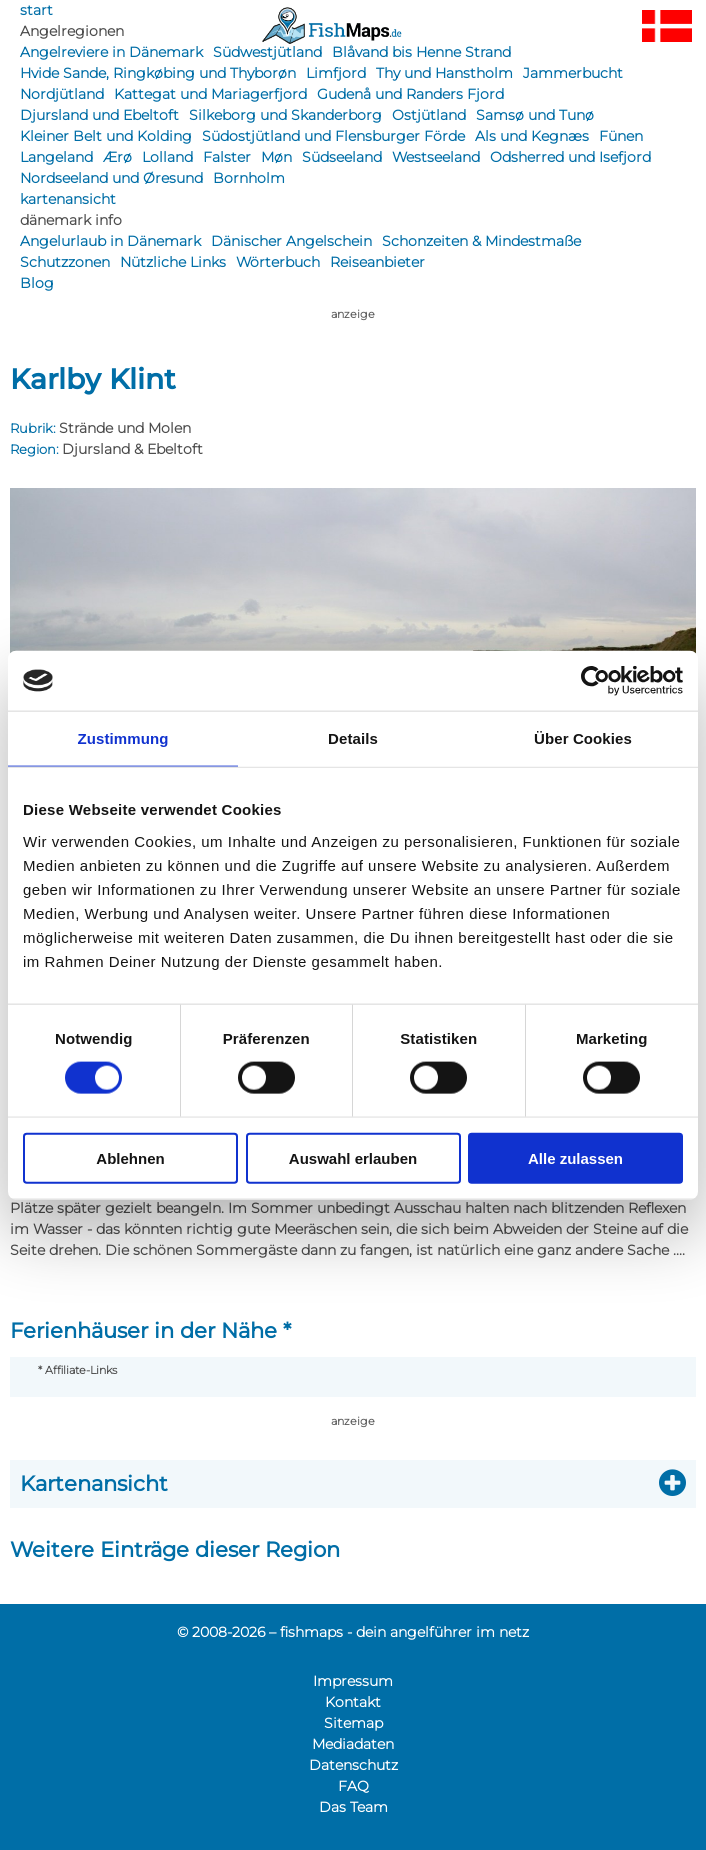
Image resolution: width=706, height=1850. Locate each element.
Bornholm (249, 178)
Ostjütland (429, 115)
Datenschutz (353, 1765)
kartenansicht (68, 199)
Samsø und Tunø (535, 115)
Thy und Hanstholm (444, 73)
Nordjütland (62, 94)
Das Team (353, 1807)
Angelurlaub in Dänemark (110, 241)
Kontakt (353, 1702)
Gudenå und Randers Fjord (410, 94)
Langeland (56, 157)
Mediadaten (353, 1744)
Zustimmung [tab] (123, 738)
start (36, 10)
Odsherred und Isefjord (570, 157)
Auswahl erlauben (353, 1157)
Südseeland (342, 157)
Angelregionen (72, 31)
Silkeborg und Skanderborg (285, 115)
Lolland (167, 157)
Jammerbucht (573, 73)
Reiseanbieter (377, 262)
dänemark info (71, 220)
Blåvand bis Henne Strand (421, 52)
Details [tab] (353, 738)
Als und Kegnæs (532, 136)
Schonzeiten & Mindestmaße (481, 241)
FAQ (353, 1786)
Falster (227, 157)
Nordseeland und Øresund (111, 178)
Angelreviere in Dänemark (111, 52)
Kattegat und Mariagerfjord (210, 94)
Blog (37, 283)
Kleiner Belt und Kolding (106, 136)
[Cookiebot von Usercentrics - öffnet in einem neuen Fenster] (595, 681)
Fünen (621, 136)
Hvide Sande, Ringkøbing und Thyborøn (158, 73)
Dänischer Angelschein (291, 241)
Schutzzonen (65, 262)
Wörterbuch (278, 262)
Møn (276, 157)
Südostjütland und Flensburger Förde (333, 136)
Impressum (353, 1681)
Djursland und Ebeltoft (99, 115)
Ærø (117, 157)
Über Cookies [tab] (583, 738)
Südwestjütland (267, 52)
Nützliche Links (173, 262)
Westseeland (436, 157)
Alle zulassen (575, 1157)
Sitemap (353, 1723)
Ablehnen (130, 1157)
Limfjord (336, 73)
